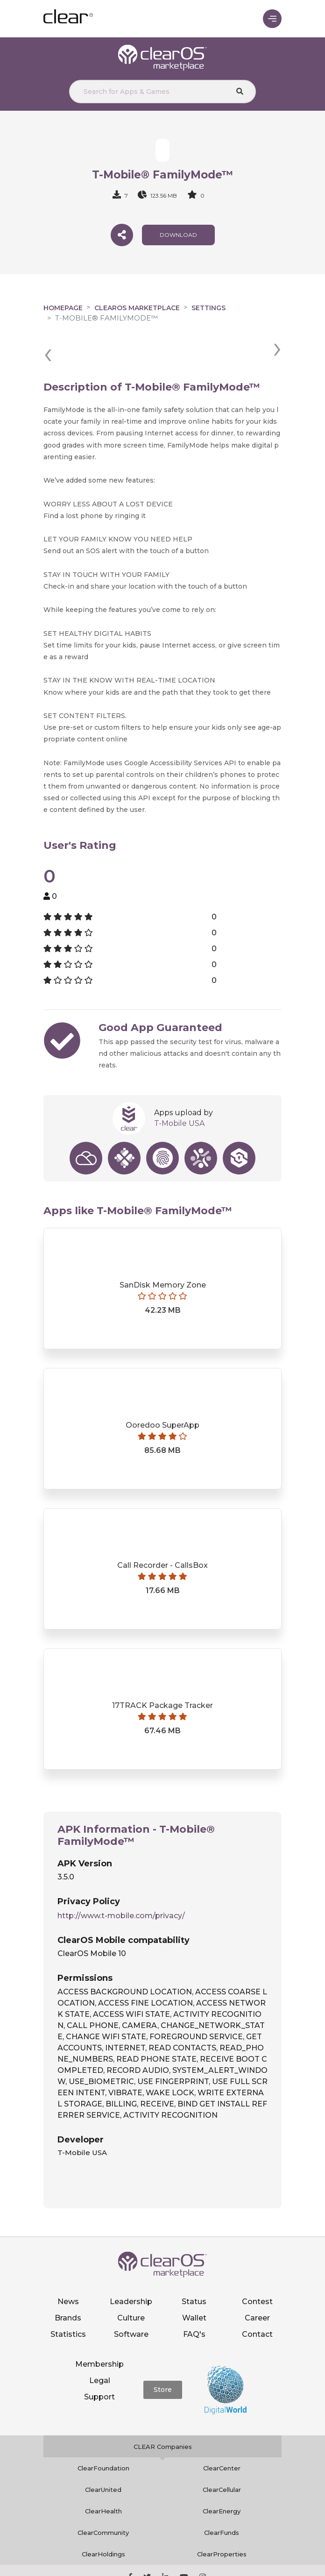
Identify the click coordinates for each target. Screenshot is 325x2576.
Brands (68, 2283)
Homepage (63, 308)
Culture (131, 2283)
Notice (220, 2565)
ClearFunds (221, 2498)
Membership (99, 2329)
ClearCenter (221, 2434)
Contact (257, 2299)
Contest (257, 2267)
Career (257, 2283)
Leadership (131, 2267)
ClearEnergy (221, 2477)
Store (163, 2355)
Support (99, 2362)
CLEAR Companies (163, 2412)
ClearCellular (222, 2455)
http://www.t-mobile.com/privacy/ (121, 1881)
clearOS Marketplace (137, 308)
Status (194, 2267)
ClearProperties (222, 2520)
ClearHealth (103, 2477)
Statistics (68, 2299)
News (68, 2267)
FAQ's (194, 2299)
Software (131, 2299)
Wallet (194, 2283)
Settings (208, 308)
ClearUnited (103, 2455)
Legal (99, 2345)
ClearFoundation (103, 2434)
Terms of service (175, 2565)
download (178, 234)
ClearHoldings (103, 2520)
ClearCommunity (103, 2498)
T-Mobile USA (179, 1089)
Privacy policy (117, 2565)
